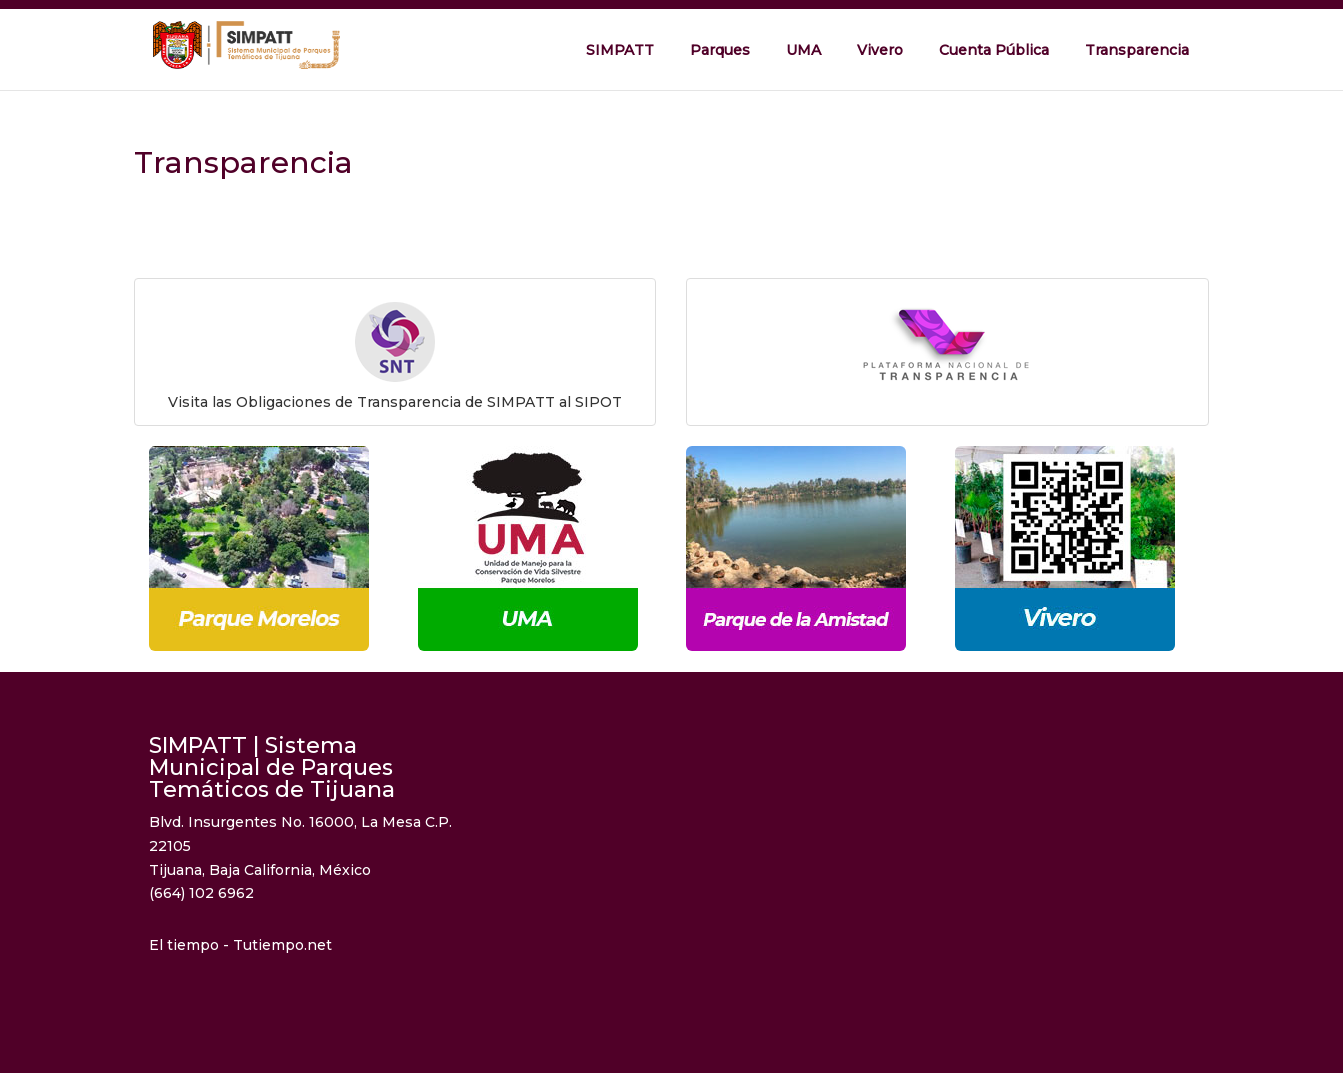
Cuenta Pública (994, 50)
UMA (803, 50)
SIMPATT (620, 50)
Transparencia (1137, 50)
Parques (720, 50)
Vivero (880, 50)
